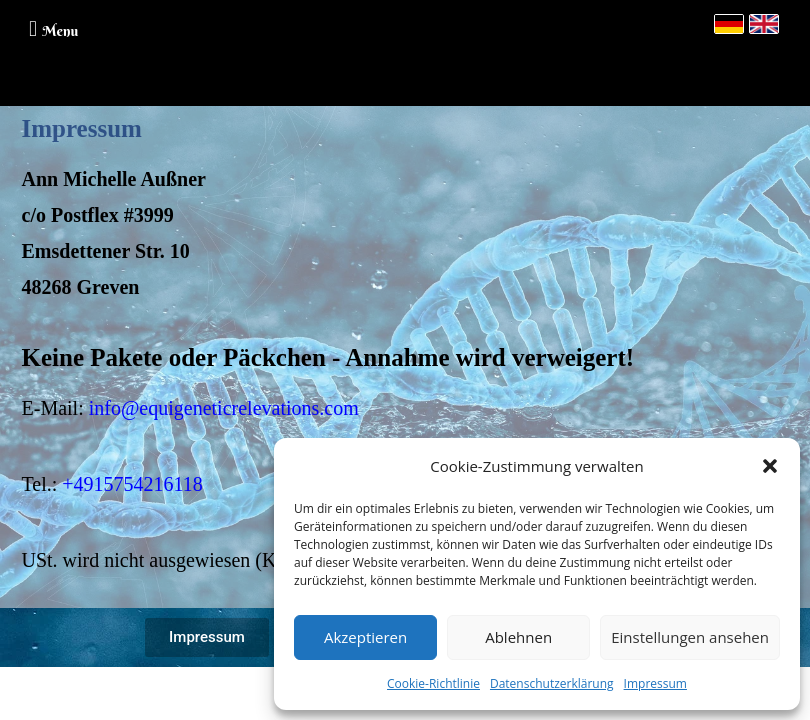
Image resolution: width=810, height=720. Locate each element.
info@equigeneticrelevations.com (224, 408)
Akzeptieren (365, 637)
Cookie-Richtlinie (433, 683)
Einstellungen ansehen (690, 637)
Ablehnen (518, 637)
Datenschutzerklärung (552, 683)
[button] (770, 466)
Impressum (655, 683)
